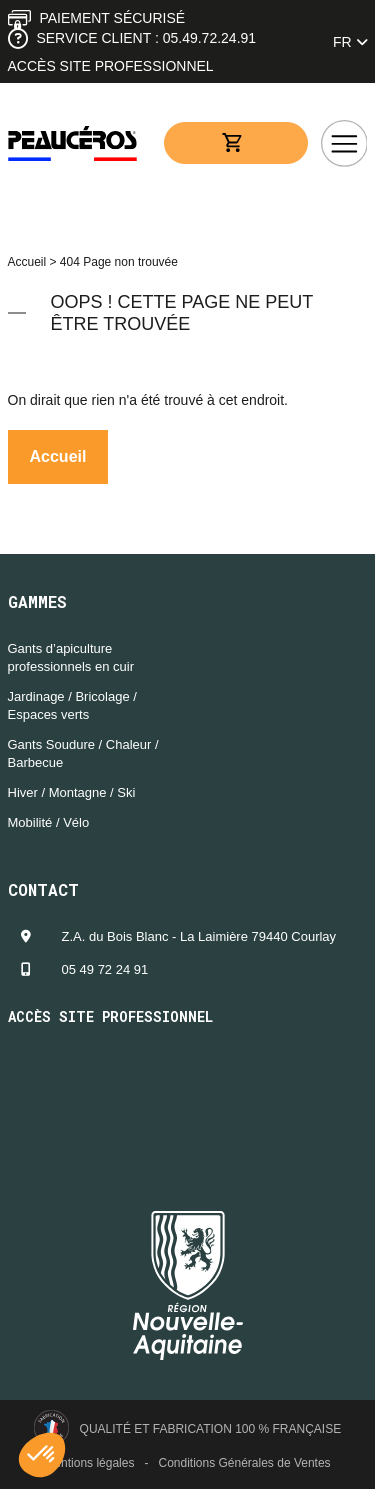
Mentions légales (89, 1463)
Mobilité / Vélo (49, 822)
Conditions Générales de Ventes (244, 1463)
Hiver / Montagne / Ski (72, 792)
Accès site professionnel (111, 66)
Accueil (27, 262)
